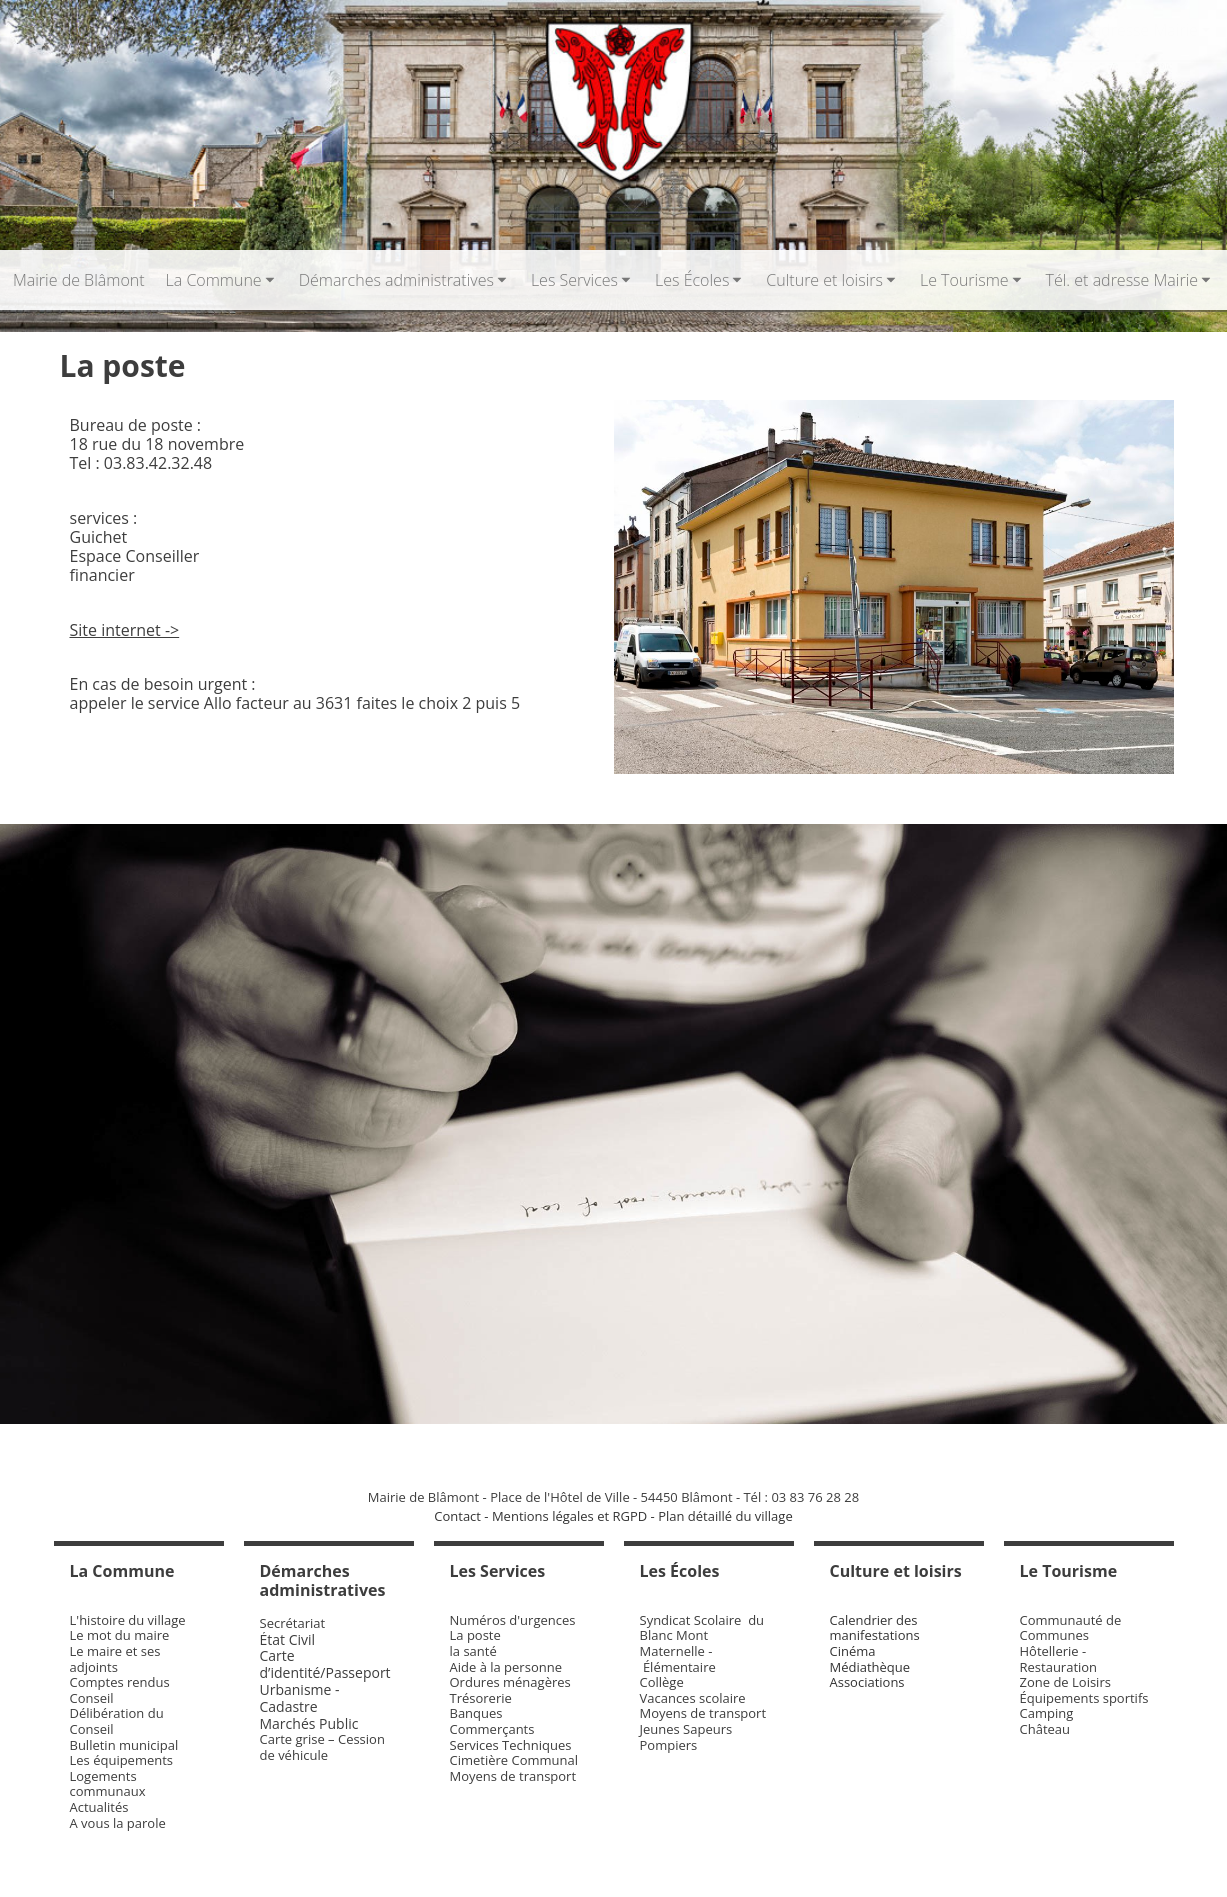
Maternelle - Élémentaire (678, 1659)
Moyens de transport (513, 1776)
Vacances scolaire (693, 1698)
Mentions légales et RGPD (569, 1516)
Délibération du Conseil (117, 1721)
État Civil (289, 1639)
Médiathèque (870, 1667)
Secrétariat (293, 1623)
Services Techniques (511, 1745)
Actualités (99, 1807)
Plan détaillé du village (725, 1516)
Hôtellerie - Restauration (1059, 1659)
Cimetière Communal (514, 1760)
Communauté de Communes (1071, 1628)
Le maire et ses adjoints (115, 1659)
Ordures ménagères (510, 1682)
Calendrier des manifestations (875, 1628)
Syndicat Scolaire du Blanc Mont (702, 1628)
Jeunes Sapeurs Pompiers (686, 1737)
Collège (662, 1682)
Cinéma (853, 1651)
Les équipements (122, 1760)
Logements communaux (108, 1784)
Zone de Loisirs (1065, 1682)
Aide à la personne (506, 1667)
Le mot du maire (120, 1635)
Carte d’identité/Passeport (325, 1664)
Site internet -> (125, 630)
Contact (457, 1516)
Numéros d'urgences (513, 1620)
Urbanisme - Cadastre (300, 1698)
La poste (475, 1635)
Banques (476, 1713)
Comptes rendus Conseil (120, 1690)
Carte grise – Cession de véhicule (322, 1747)
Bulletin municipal (124, 1745)
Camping (1047, 1713)
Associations (867, 1682)
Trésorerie (481, 1698)
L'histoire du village (128, 1620)
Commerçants (492, 1729)
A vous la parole (118, 1823)
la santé (473, 1651)
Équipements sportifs (1084, 1698)
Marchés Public (309, 1723)
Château (1045, 1729)
